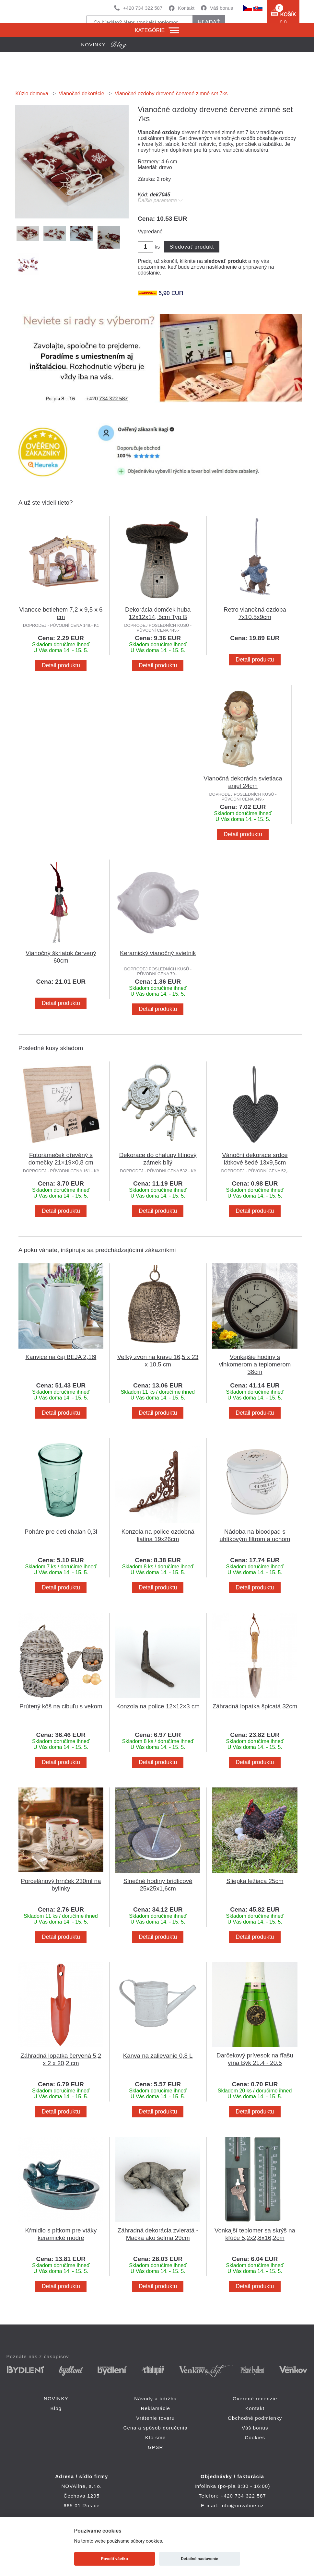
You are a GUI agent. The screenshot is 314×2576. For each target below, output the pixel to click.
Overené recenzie (255, 2398)
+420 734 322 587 (142, 8)
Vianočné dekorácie (81, 93)
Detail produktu (61, 665)
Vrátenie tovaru (155, 2418)
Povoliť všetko (114, 2558)
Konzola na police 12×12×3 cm (157, 1706)
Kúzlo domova (31, 93)
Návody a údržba (155, 2398)
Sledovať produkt (191, 247)
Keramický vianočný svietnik (158, 953)
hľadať (209, 22)
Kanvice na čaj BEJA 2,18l (60, 1356)
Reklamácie (155, 2408)
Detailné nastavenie (199, 2558)
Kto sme (155, 2437)
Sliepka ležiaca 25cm (254, 1881)
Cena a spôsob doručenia (155, 2427)
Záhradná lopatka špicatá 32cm (255, 1706)
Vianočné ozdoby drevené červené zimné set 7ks (171, 93)
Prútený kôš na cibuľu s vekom (60, 1706)
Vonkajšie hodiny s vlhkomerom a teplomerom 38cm (255, 1364)
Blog (56, 2408)
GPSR (155, 2447)
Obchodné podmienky (255, 2418)
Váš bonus (221, 8)
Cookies (255, 2437)
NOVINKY (56, 2398)
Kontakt (186, 8)
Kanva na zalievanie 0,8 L (158, 2055)
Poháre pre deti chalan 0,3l (61, 1531)
